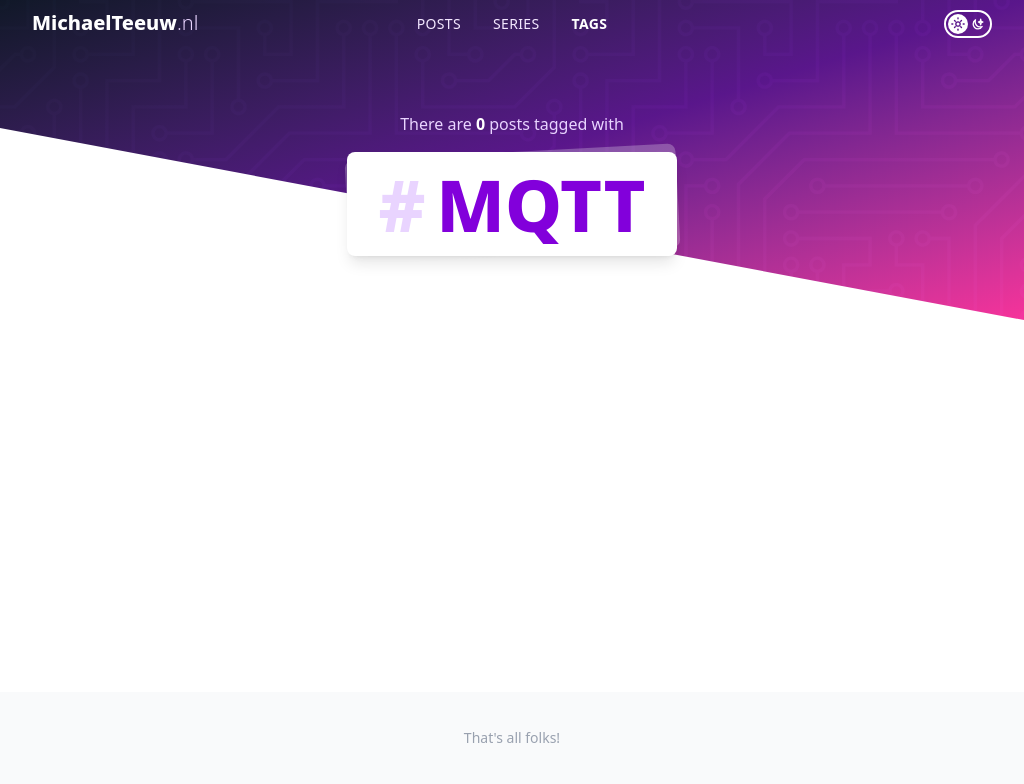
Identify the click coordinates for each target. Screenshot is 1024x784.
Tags (590, 23)
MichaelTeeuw (115, 22)
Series (516, 23)
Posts (439, 23)
